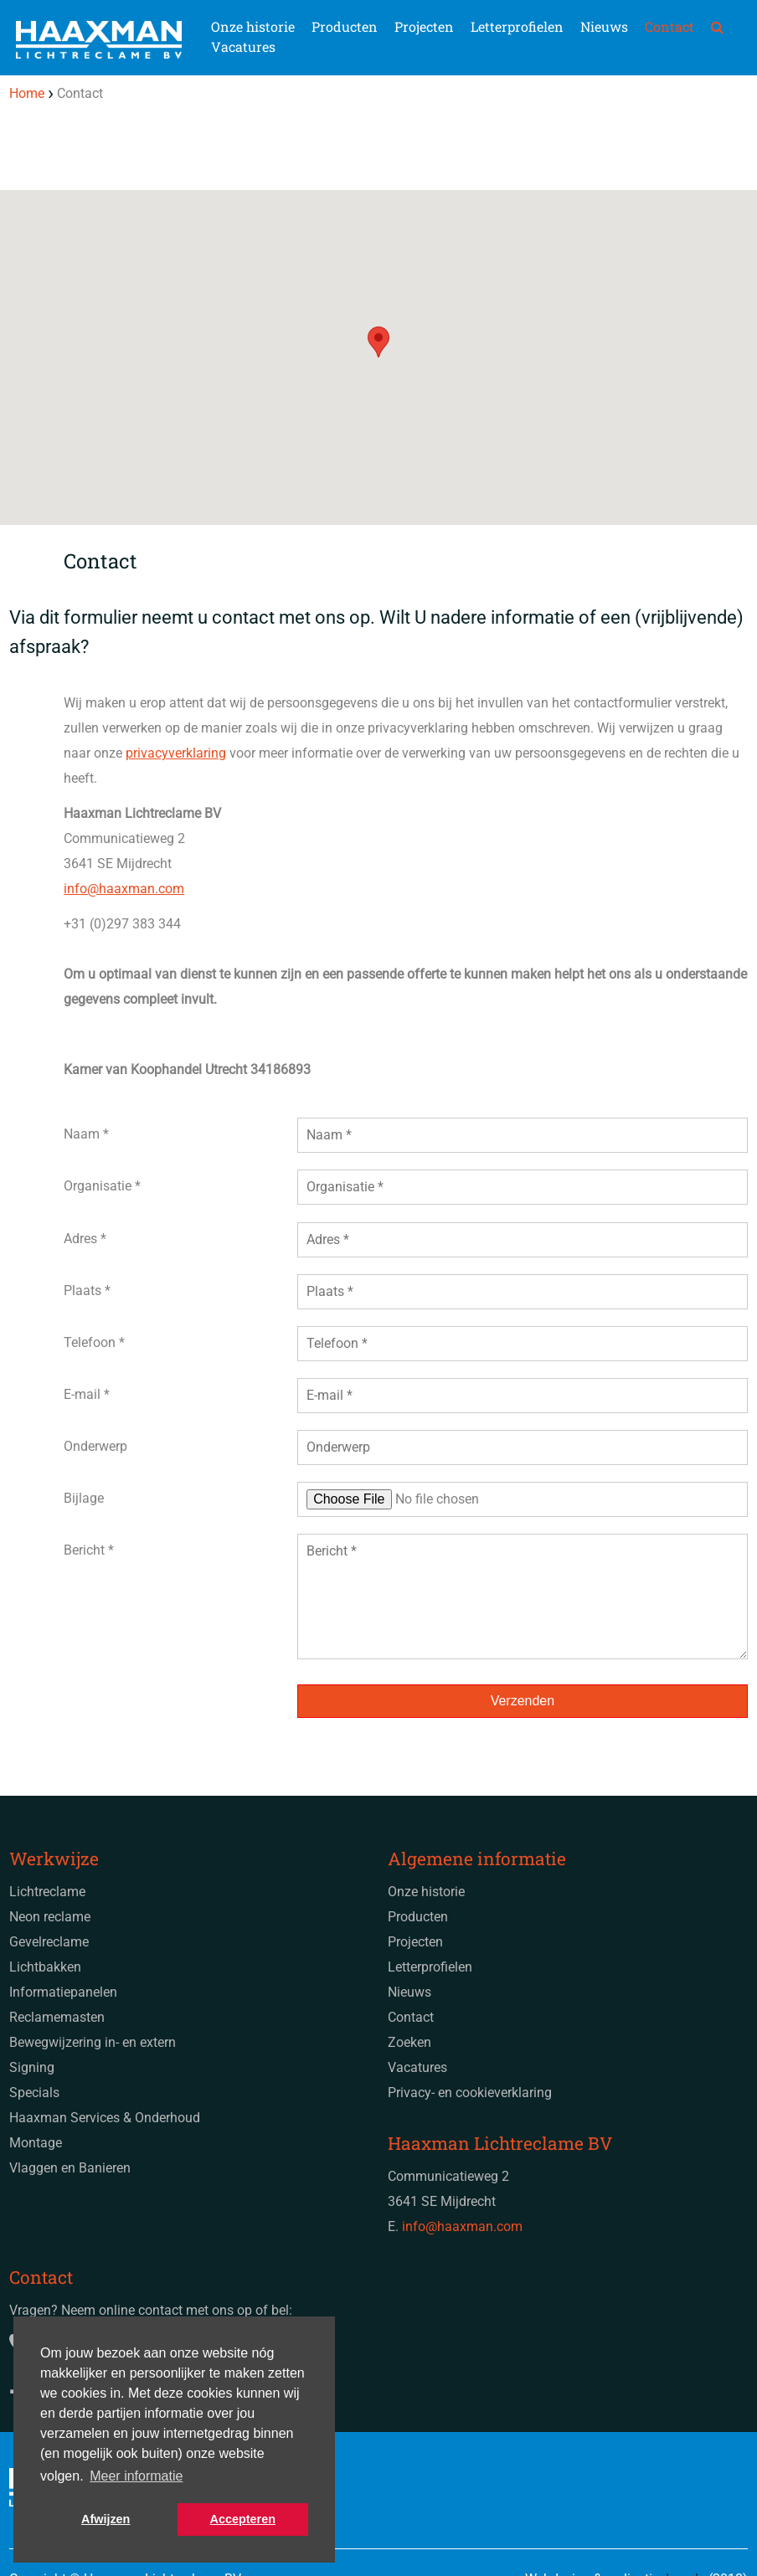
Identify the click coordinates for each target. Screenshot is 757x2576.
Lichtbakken (45, 1967)
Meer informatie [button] (136, 2476)
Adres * (85, 1239)
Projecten (424, 26)
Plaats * (87, 1290)
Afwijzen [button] (105, 2519)
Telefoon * (94, 1342)
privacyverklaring (176, 753)
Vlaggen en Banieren (70, 2168)
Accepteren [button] (243, 2519)
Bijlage (84, 1498)
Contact (669, 26)
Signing (31, 2067)
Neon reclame (49, 1917)
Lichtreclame (47, 1892)
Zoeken (409, 2042)
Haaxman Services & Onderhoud (104, 2118)
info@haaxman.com (124, 889)
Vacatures (243, 46)
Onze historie (253, 26)
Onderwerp (95, 1446)
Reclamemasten (57, 2017)
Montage (35, 2143)
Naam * (86, 1134)
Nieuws (604, 26)
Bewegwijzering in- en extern (92, 2042)
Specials (34, 2092)
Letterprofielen (517, 26)
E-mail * (87, 1394)
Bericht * (89, 1550)
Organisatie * (102, 1186)
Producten (345, 26)
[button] (378, 341)
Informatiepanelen (63, 1992)
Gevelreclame (49, 1942)
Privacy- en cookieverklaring (470, 2092)
